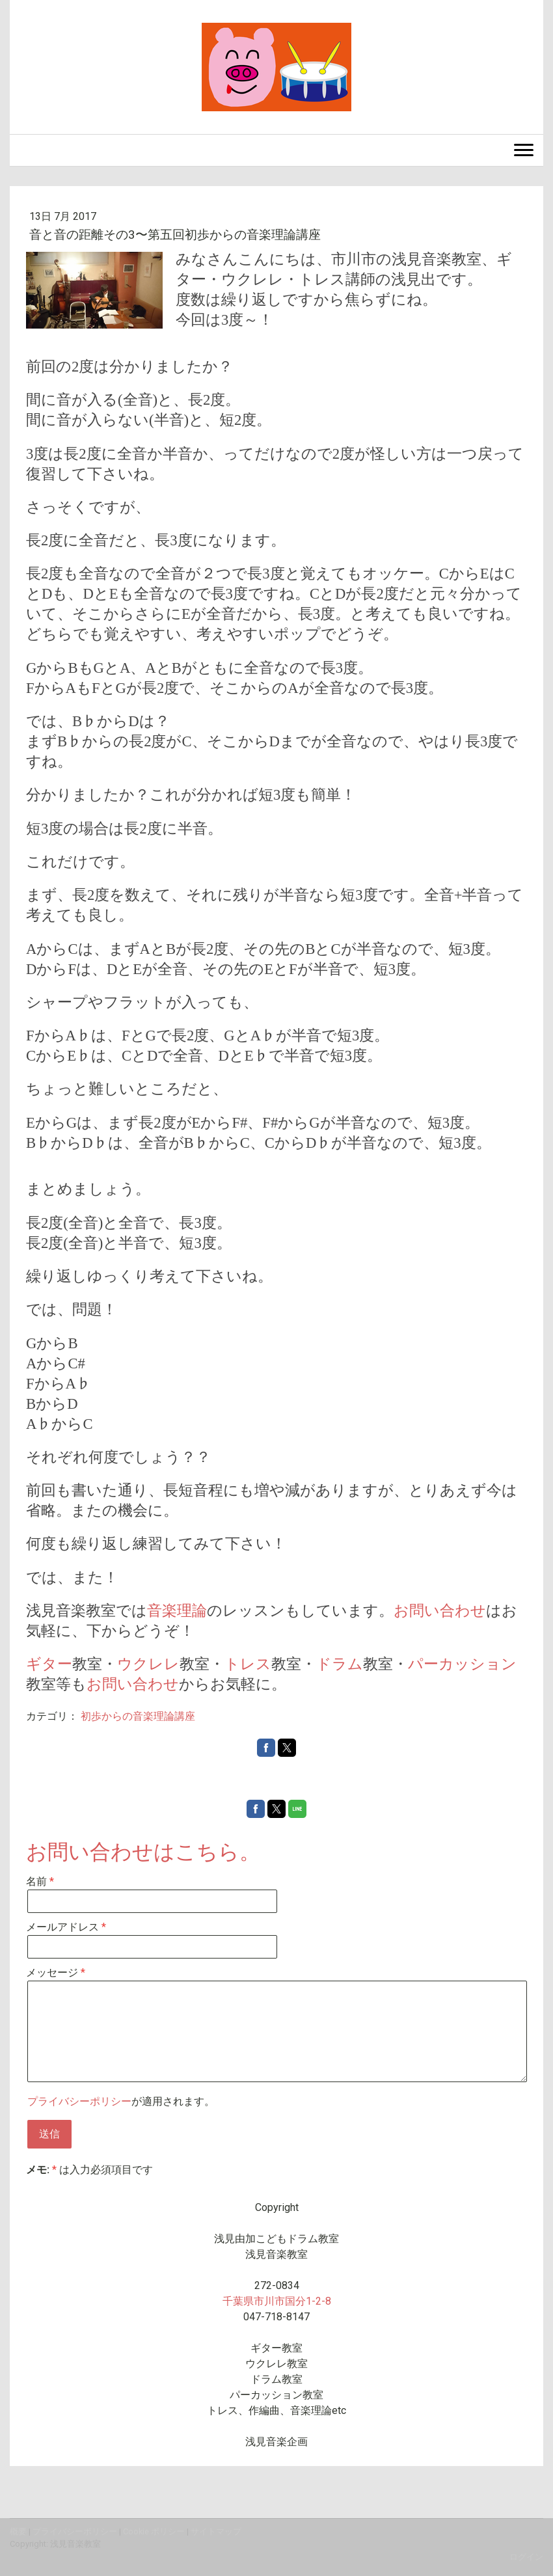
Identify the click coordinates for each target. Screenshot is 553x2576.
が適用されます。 (121, 2101)
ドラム (339, 1664)
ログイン (526, 2557)
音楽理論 (177, 1611)
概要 (18, 2531)
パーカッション (462, 1664)
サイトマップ (216, 2531)
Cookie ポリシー (154, 2531)
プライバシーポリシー (79, 2101)
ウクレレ (148, 1664)
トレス (247, 1664)
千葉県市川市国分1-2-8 (277, 2301)
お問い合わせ (440, 1611)
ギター (49, 1664)
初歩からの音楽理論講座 (138, 1716)
